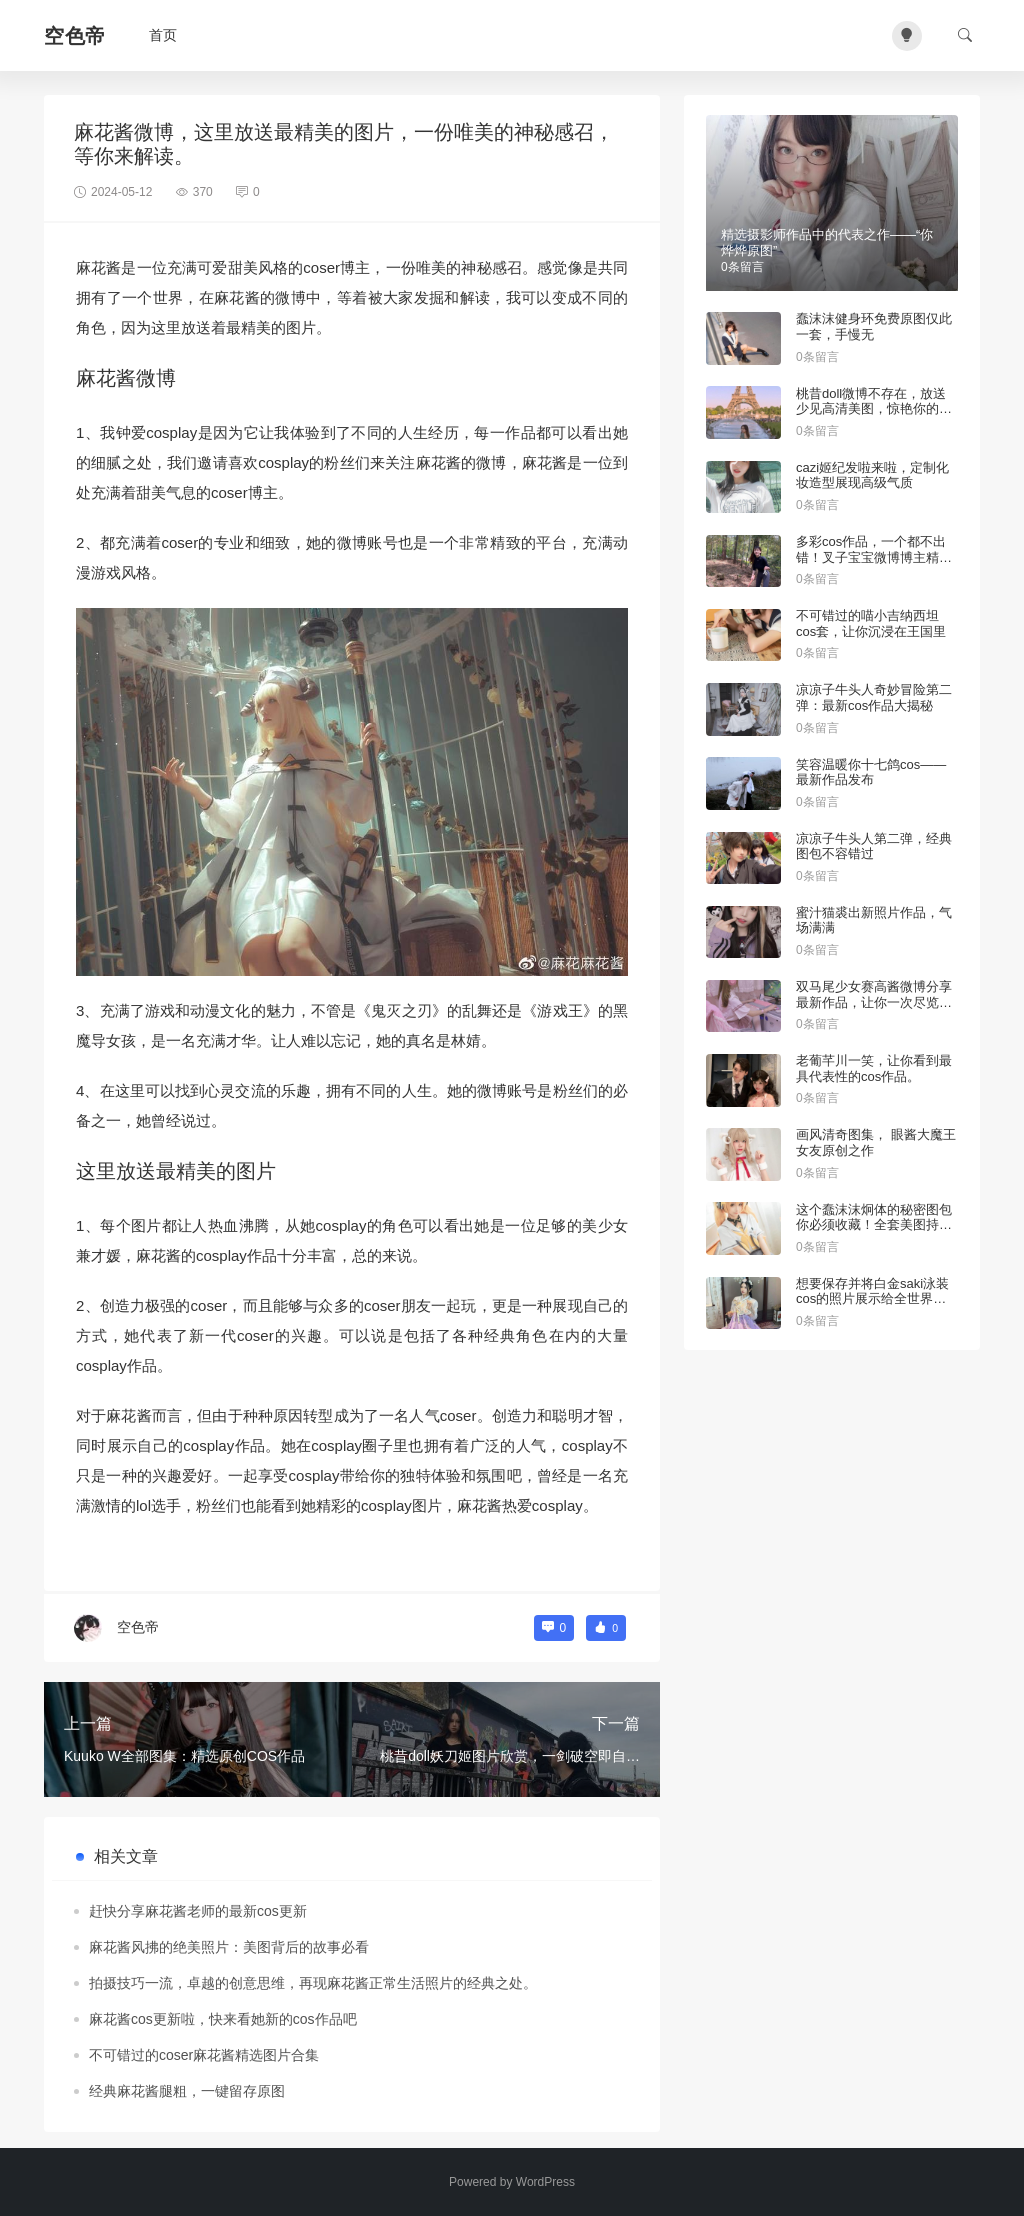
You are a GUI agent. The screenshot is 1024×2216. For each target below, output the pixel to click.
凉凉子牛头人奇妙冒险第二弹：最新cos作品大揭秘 (874, 697)
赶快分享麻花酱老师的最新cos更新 (198, 1911)
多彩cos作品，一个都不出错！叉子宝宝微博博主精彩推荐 (874, 557)
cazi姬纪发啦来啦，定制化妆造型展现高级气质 (872, 475)
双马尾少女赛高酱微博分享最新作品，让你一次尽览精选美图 (874, 1002)
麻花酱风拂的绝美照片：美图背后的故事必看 (229, 1947)
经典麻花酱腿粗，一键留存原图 (187, 2091)
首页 (163, 35)
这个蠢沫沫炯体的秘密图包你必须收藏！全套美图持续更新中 (874, 1225)
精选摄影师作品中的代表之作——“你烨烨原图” (827, 242)
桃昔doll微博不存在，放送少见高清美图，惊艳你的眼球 (874, 409)
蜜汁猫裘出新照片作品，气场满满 (874, 920)
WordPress (545, 2182)
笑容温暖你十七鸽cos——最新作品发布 (871, 772)
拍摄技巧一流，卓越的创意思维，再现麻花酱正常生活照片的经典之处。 (313, 1983)
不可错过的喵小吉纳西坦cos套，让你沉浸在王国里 (871, 623)
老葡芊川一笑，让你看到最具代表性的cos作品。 (874, 1068)
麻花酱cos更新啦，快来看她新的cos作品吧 (223, 2019)
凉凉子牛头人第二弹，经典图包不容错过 (874, 846)
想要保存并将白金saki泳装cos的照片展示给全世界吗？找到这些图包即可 (872, 1299)
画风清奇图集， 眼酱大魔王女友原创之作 (876, 1142)
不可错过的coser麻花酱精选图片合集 (204, 2055)
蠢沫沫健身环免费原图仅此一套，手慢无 (874, 326)
